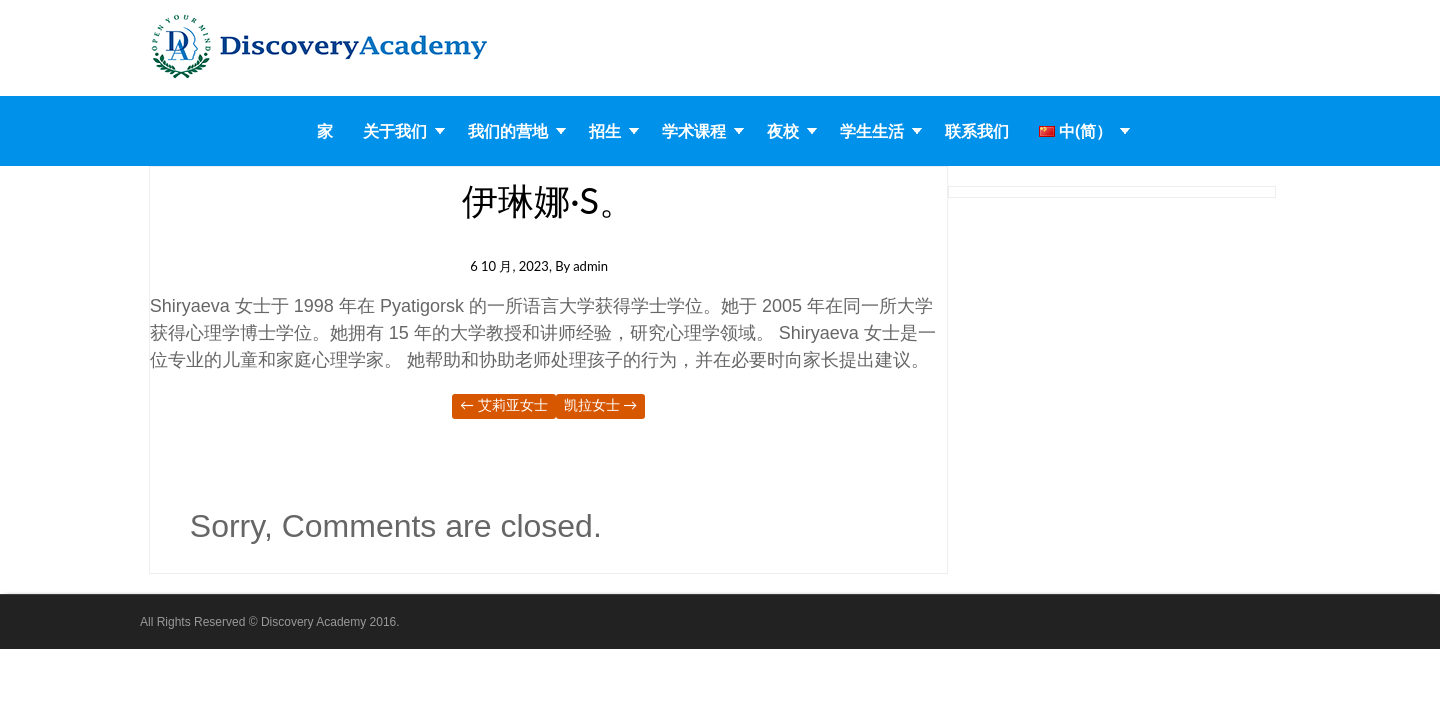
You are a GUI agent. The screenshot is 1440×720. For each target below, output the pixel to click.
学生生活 (872, 131)
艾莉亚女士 (504, 404)
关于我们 (395, 131)
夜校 (783, 131)
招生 (605, 131)
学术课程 (694, 131)
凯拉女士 (601, 404)
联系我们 (977, 131)
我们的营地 (508, 131)
